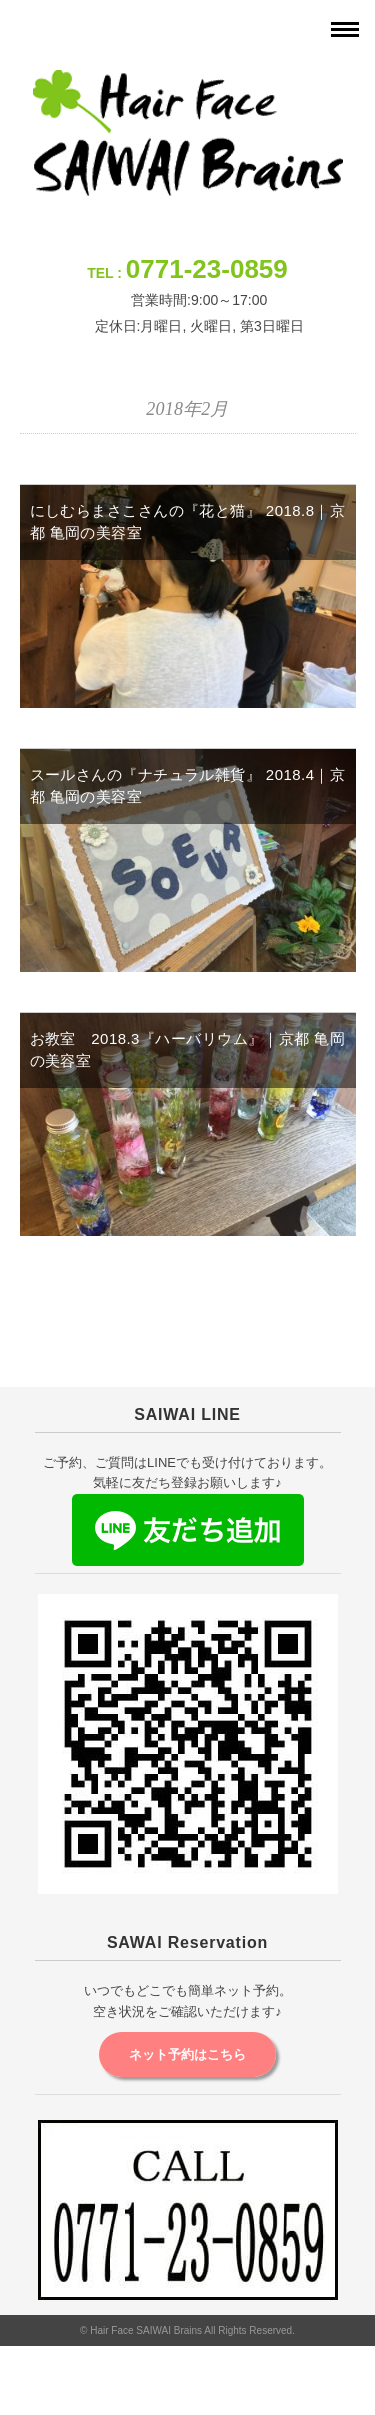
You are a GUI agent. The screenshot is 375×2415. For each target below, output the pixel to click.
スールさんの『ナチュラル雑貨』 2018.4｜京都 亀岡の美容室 (188, 786)
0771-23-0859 (207, 269)
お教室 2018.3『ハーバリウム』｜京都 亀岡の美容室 (188, 1050)
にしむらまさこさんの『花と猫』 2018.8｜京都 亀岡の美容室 (188, 522)
